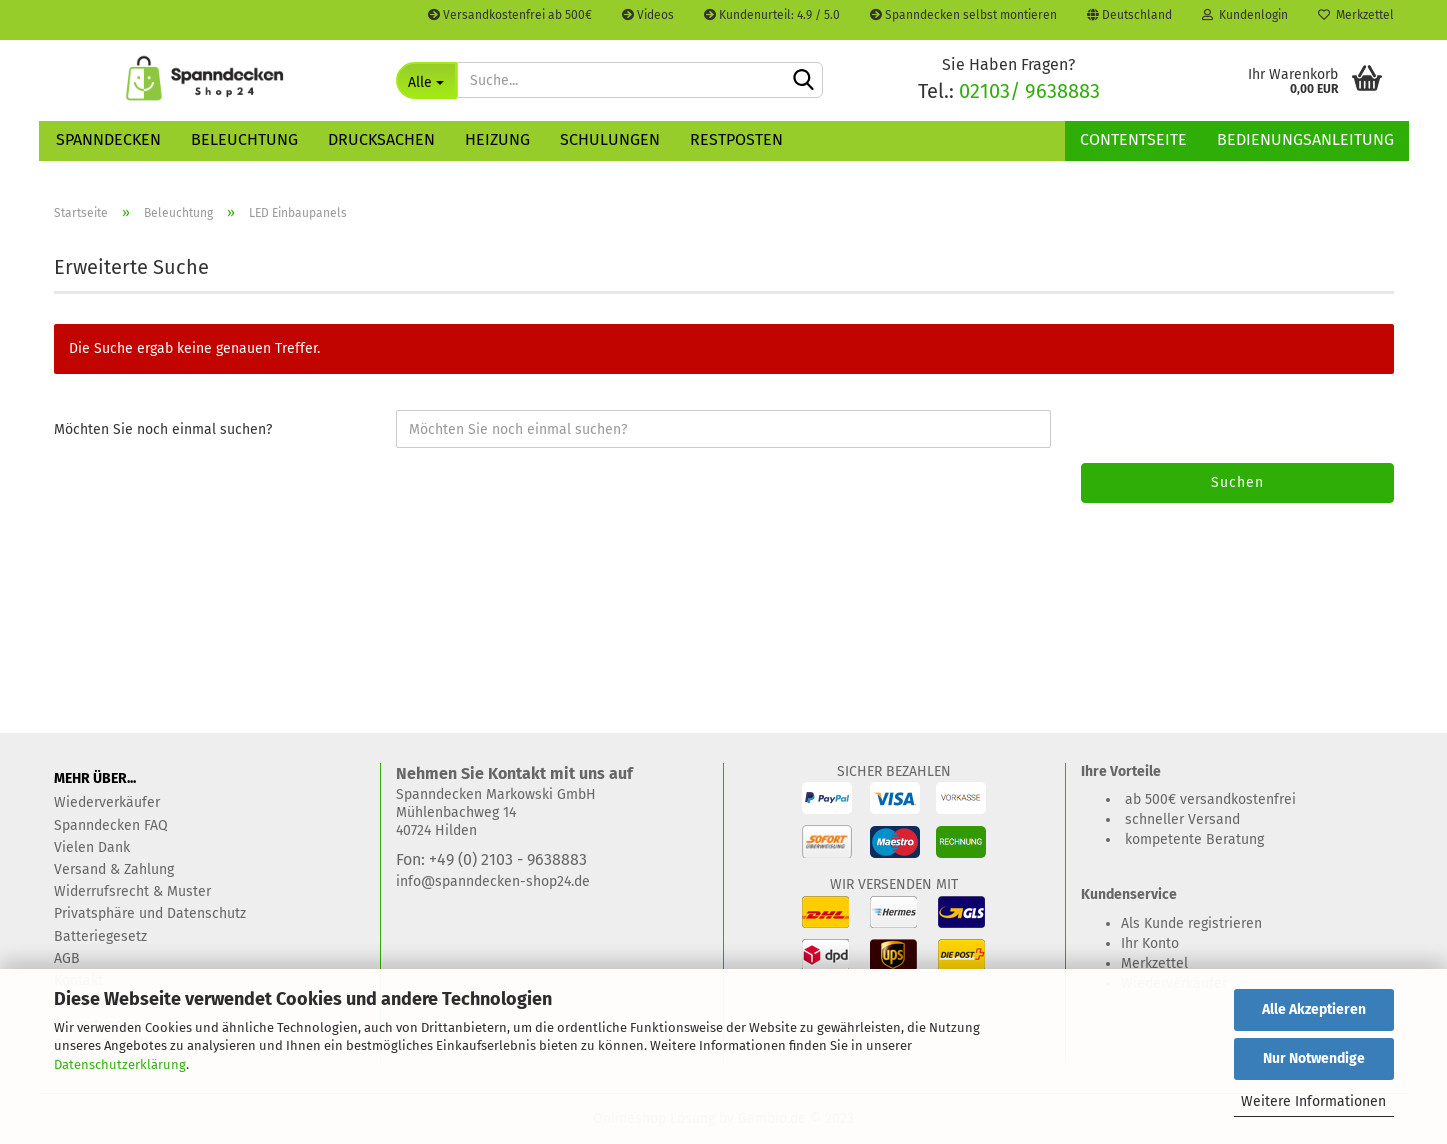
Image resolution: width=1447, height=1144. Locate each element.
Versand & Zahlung (114, 869)
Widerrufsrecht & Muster (132, 891)
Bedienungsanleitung (1305, 139)
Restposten (736, 139)
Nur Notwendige (1314, 1058)
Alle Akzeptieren (1314, 1009)
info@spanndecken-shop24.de (493, 881)
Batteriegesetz (100, 936)
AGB (67, 958)
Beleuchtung (244, 139)
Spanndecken (108, 139)
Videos (648, 15)
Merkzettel (1356, 15)
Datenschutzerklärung (120, 1064)
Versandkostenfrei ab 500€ (510, 15)
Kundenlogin (1245, 15)
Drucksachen (381, 139)
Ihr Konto (1150, 943)
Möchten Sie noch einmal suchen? (163, 429)
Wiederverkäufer (107, 802)
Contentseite (1133, 139)
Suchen (1237, 482)
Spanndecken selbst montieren (963, 15)
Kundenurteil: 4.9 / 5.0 (772, 15)
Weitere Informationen (1313, 1101)
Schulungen (610, 139)
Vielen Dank (92, 847)
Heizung (497, 139)
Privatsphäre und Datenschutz (150, 913)
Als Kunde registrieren (1191, 923)
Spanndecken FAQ (111, 825)
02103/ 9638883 (1029, 91)
